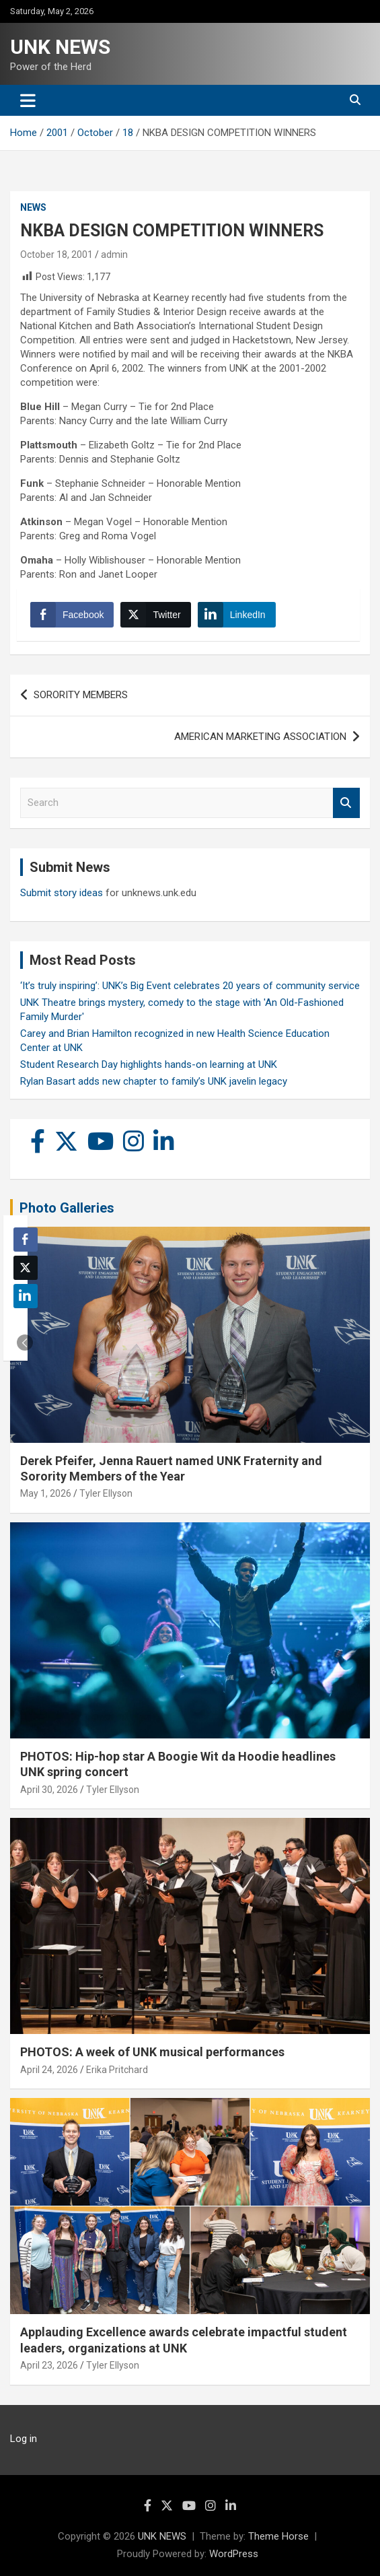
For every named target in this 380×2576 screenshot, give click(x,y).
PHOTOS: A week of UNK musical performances (152, 2052)
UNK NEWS (60, 47)
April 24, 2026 (49, 2069)
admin (114, 254)
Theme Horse (278, 2536)
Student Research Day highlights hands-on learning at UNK (148, 1064)
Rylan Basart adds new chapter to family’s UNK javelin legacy (153, 1081)
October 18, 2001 (56, 254)
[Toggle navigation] (28, 100)
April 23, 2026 (49, 2365)
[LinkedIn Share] (237, 615)
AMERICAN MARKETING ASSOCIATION (260, 737)
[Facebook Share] (72, 615)
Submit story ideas (61, 893)
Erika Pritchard (117, 2069)
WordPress (233, 2554)
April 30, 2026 (49, 1789)
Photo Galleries (67, 1208)
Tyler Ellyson (105, 1493)
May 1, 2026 (45, 1493)
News (33, 207)
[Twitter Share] (155, 615)
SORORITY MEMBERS (81, 695)
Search (346, 803)
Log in (23, 2439)
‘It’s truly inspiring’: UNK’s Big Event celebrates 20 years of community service (190, 986)
